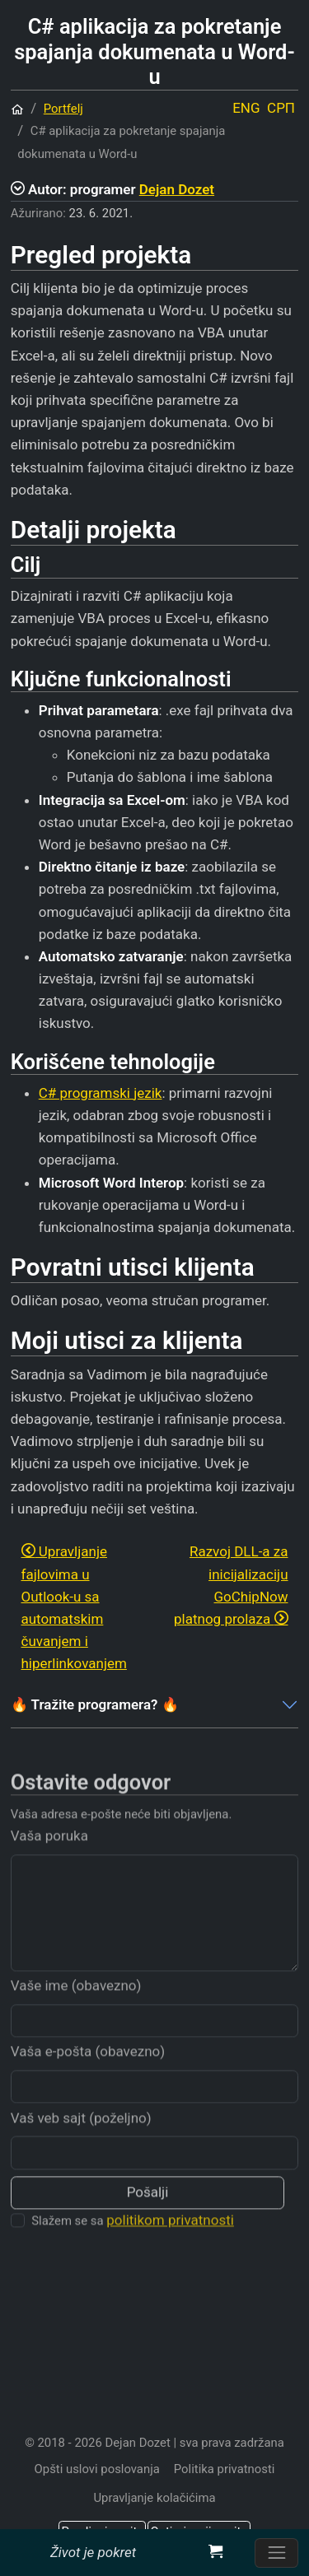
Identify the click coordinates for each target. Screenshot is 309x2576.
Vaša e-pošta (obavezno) (88, 2076)
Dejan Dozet (176, 189)
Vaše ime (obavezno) (76, 2010)
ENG (246, 108)
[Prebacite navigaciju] (276, 2553)
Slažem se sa (132, 2245)
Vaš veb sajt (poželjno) (81, 2142)
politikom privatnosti (170, 2245)
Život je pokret (93, 2552)
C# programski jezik (100, 1093)
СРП (281, 108)
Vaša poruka (49, 1861)
